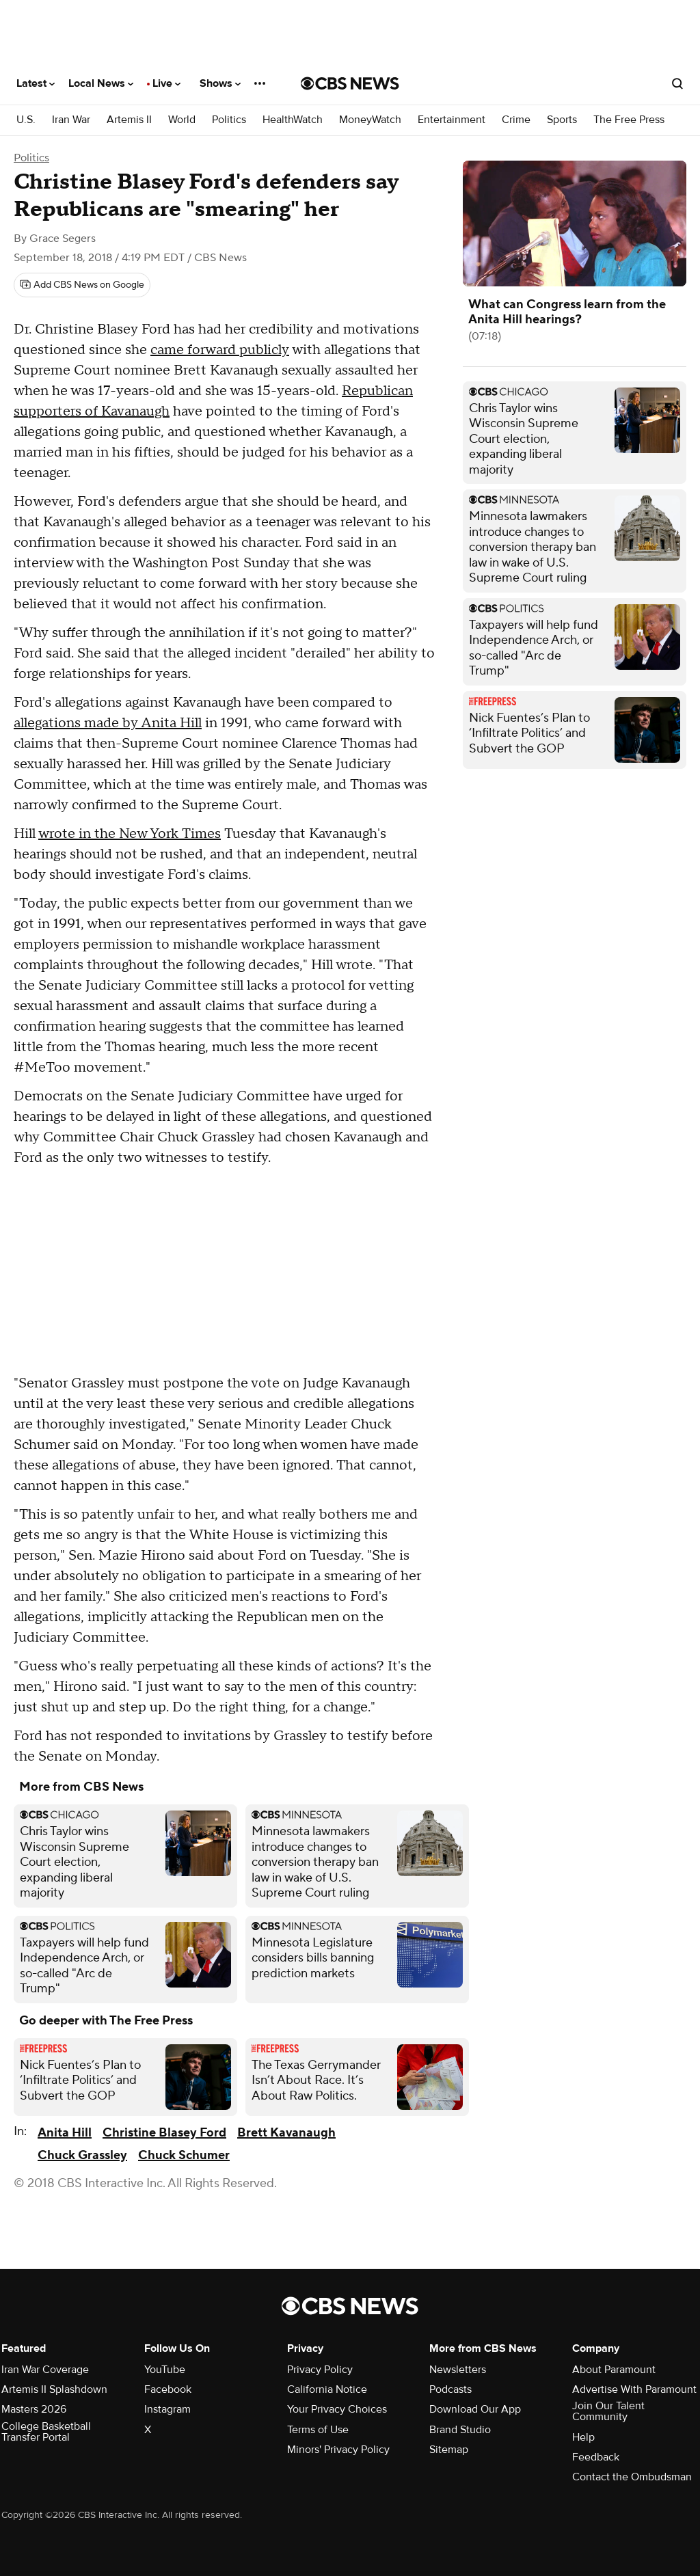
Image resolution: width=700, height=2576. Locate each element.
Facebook (167, 2389)
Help (583, 2437)
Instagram (167, 2409)
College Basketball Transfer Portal (46, 2432)
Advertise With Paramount (634, 2389)
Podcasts (450, 2389)
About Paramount (614, 2369)
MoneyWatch (370, 119)
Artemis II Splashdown (54, 2389)
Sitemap (448, 2449)
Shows (220, 83)
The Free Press (628, 119)
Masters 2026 (33, 2409)
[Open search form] (677, 83)
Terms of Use (318, 2429)
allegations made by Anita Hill (108, 723)
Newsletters (457, 2369)
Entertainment (451, 119)
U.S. (26, 119)
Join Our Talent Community (608, 2411)
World (182, 119)
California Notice (327, 2389)
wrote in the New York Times (129, 834)
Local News (100, 83)
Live (166, 83)
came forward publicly (219, 350)
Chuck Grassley (82, 2155)
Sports (562, 119)
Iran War (71, 119)
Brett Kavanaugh (286, 2133)
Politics (229, 119)
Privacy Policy (320, 2369)
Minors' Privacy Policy (338, 2449)
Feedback (595, 2457)
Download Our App (475, 2409)
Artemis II (129, 119)
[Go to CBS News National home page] (350, 83)
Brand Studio (460, 2429)
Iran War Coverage (45, 2369)
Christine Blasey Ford (164, 2133)
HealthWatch (292, 119)
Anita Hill (65, 2133)
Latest (35, 83)
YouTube (164, 2369)
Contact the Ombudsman (632, 2476)
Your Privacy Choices (337, 2409)
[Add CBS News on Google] (82, 285)
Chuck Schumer (184, 2155)
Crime (516, 119)
